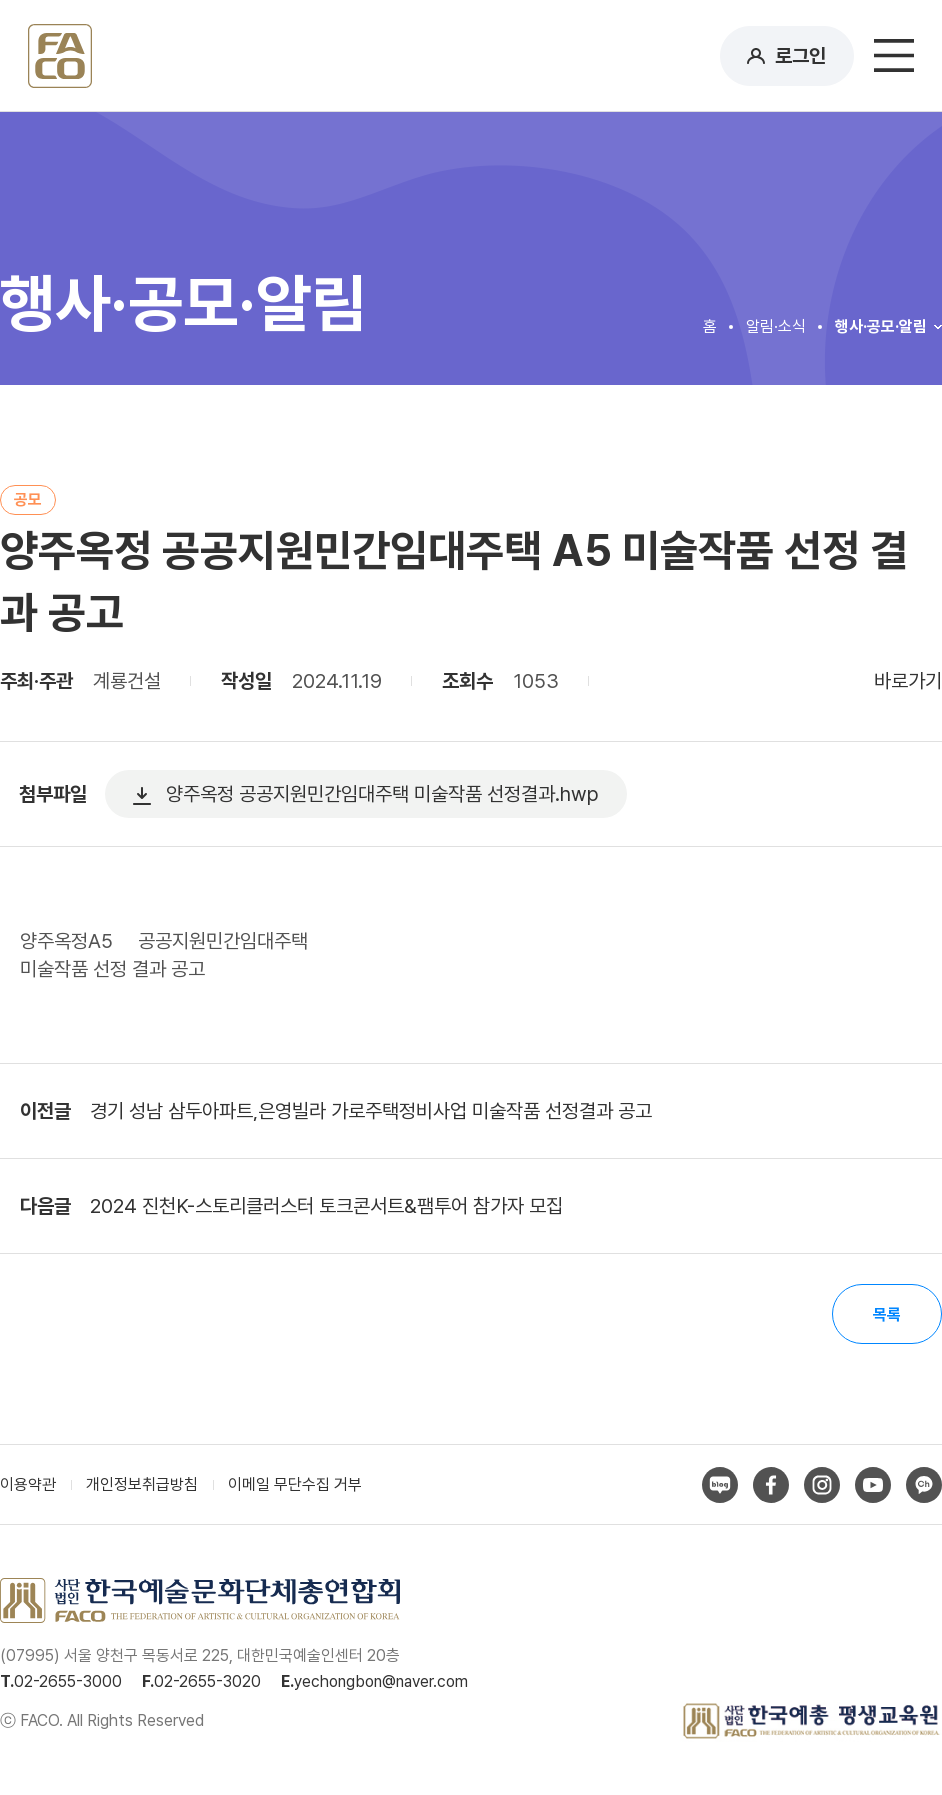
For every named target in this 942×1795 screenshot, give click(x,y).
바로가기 (908, 681)
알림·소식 (776, 326)
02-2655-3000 (68, 1681)
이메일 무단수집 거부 (295, 1484)
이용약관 (28, 1484)
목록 (887, 1314)
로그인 (800, 56)
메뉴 (894, 56)
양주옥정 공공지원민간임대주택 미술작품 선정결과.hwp (382, 794)
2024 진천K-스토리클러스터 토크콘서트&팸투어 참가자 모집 (326, 1206)
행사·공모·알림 (881, 326)
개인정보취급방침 (142, 1484)
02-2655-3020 (207, 1681)
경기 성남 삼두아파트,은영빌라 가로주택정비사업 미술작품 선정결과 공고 (371, 1111)
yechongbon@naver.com (381, 1681)
